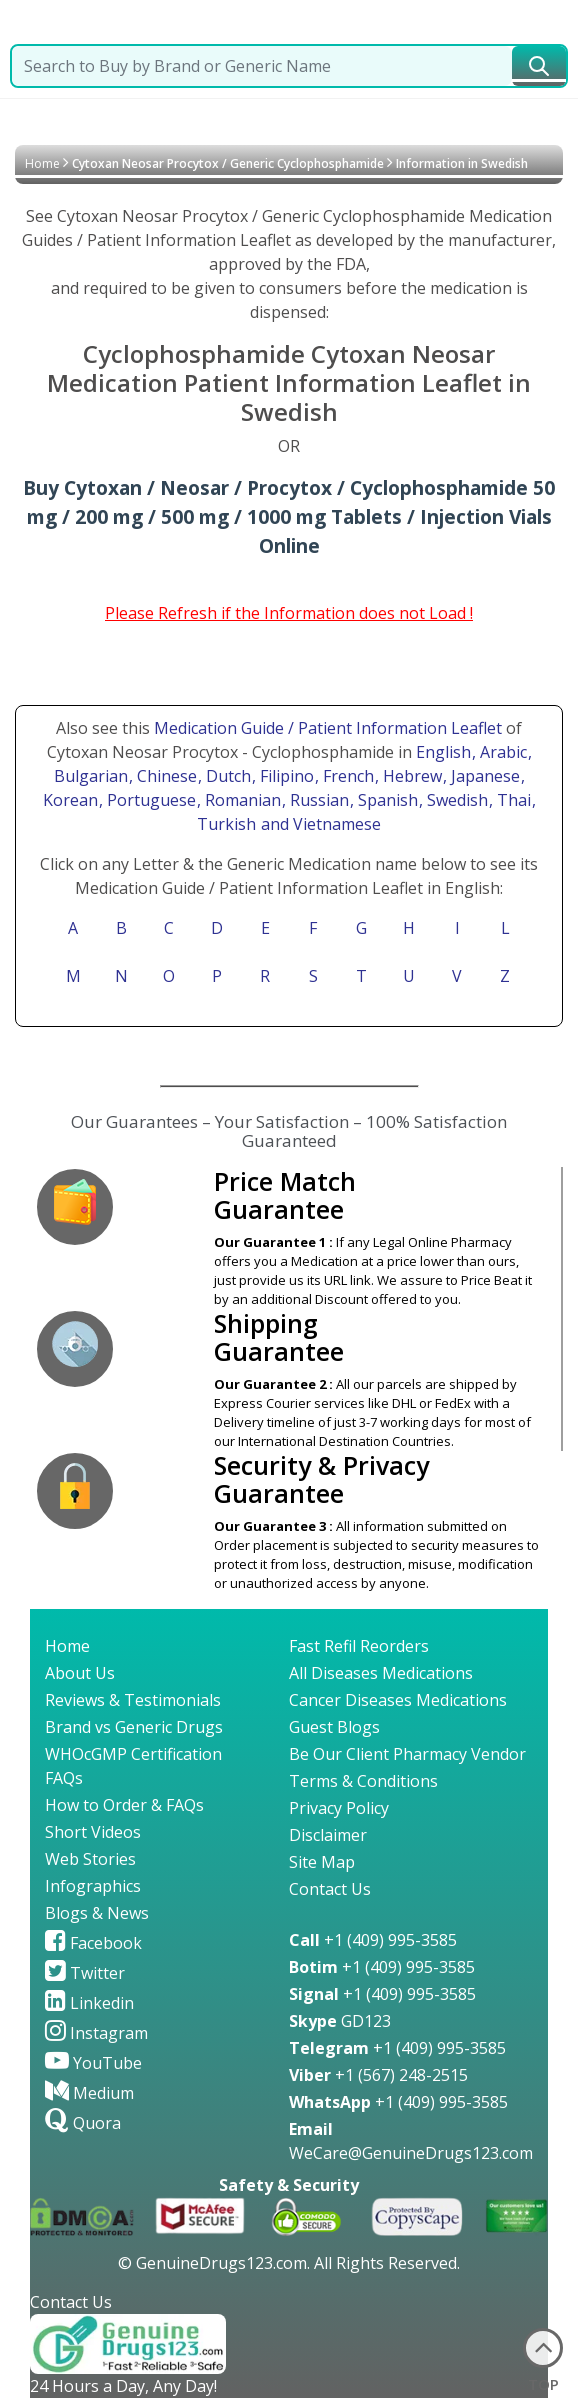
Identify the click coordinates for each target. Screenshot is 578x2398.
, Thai (512, 800)
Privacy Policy (339, 1808)
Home (42, 163)
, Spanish (386, 800)
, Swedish (455, 800)
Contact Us (330, 1889)
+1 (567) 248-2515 (378, 2075)
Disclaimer (328, 1835)
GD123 (340, 2021)
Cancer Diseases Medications (398, 1700)
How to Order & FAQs (124, 1805)
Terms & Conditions (363, 1781)
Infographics (93, 1886)
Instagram (96, 2033)
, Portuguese (149, 800)
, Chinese (165, 776)
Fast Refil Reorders (359, 1646)
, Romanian (241, 800)
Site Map (322, 1862)
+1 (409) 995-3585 (373, 1940)
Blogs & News (97, 1913)
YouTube (93, 2063)
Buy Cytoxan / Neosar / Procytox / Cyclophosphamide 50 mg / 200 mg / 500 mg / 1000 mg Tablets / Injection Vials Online (289, 516)
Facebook (93, 1943)
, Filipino (285, 776)
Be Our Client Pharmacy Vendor (407, 1754)
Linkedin (89, 2003)
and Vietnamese (319, 824)
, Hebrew (410, 776)
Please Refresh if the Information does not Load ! (289, 613)
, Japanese (483, 776)
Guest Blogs (334, 1727)
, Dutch (226, 776)
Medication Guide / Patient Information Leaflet (328, 728)
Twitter (85, 1973)
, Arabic (501, 752)
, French (346, 776)
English (443, 752)
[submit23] (539, 66)
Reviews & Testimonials (133, 1700)
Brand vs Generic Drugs (134, 1727)
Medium (89, 2093)
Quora (83, 2123)
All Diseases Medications (381, 1673)
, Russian (317, 800)
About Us (80, 1673)
